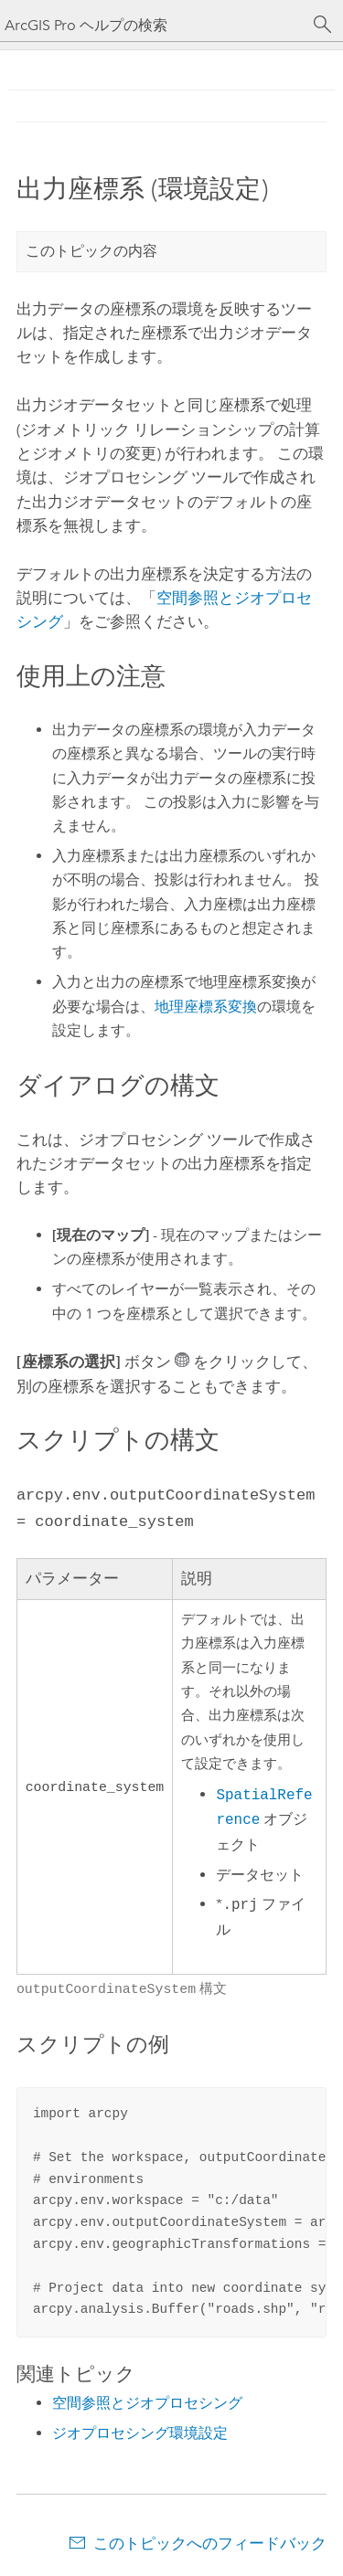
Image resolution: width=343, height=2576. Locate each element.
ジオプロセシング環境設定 (140, 2429)
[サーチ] (323, 25)
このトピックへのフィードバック (210, 2539)
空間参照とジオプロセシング (147, 2399)
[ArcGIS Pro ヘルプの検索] (153, 25)
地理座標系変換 (206, 1006)
